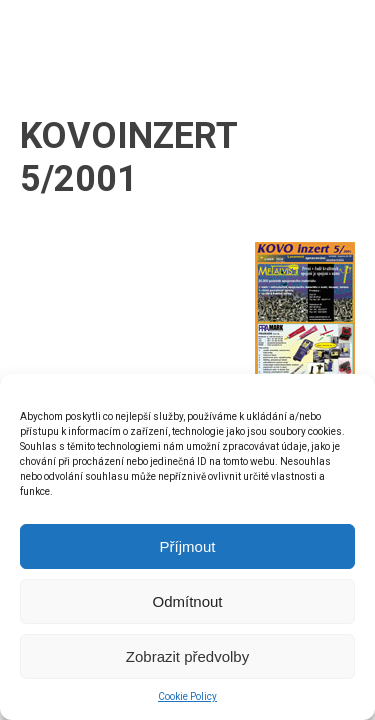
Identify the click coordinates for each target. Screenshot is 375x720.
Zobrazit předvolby (187, 656)
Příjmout (188, 546)
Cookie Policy (187, 696)
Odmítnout (187, 601)
